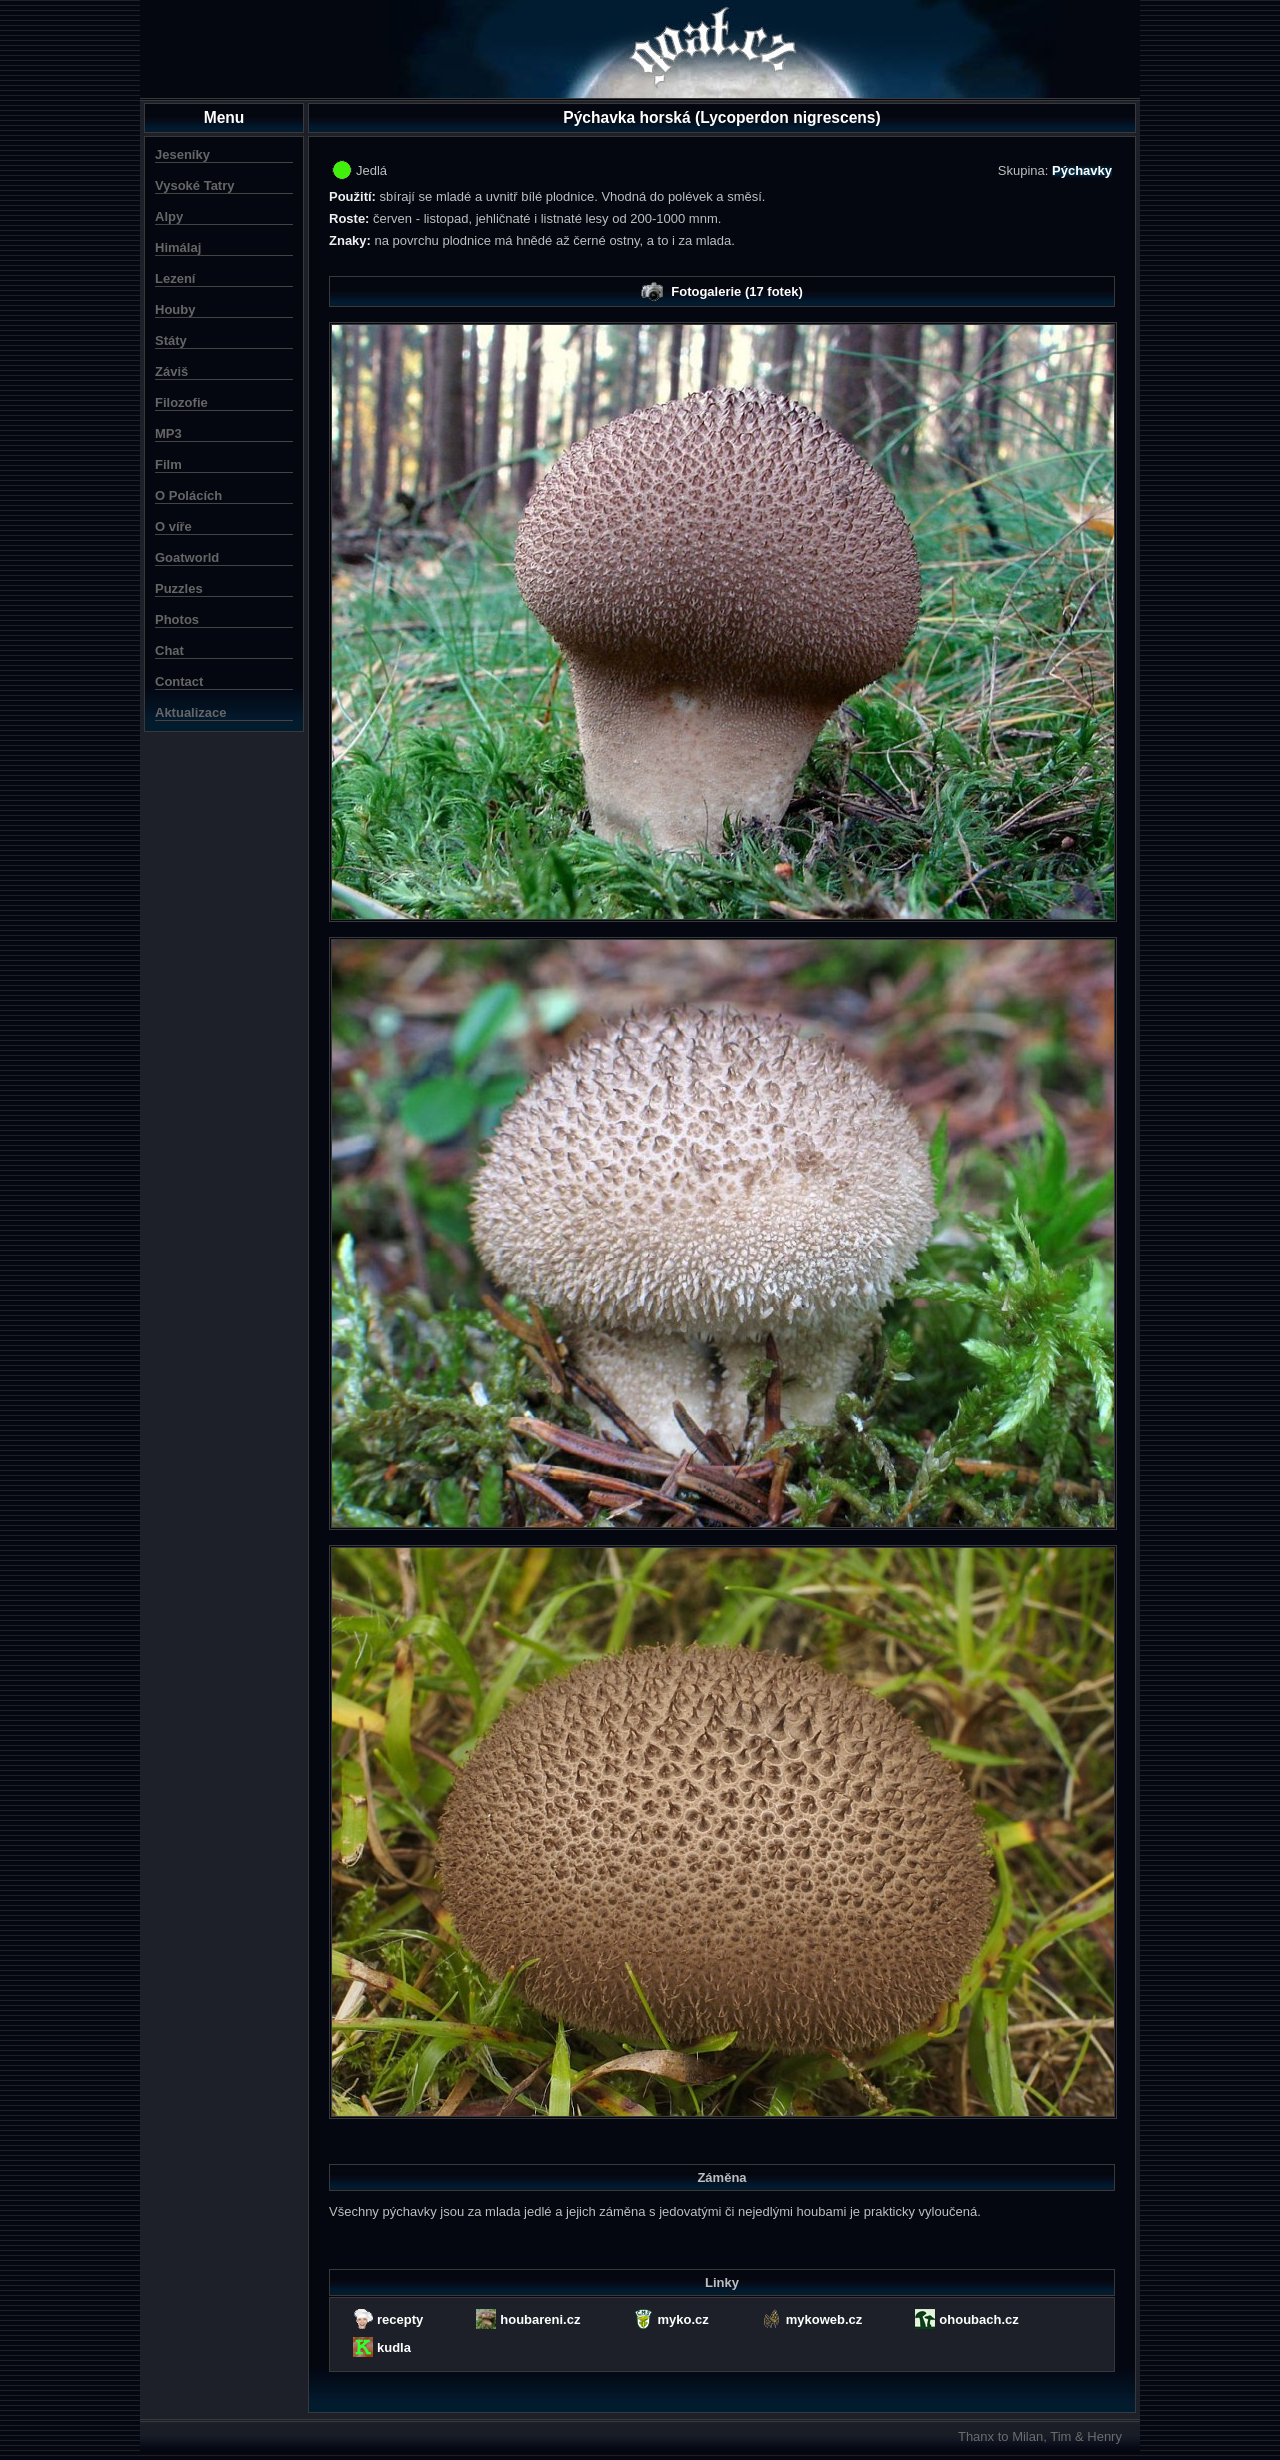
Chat (169, 650)
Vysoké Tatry (195, 185)
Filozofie (181, 402)
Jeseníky (182, 154)
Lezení (175, 278)
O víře (173, 526)
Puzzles (179, 588)
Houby (175, 309)
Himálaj (178, 247)
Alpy (169, 216)
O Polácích (188, 495)
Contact (179, 681)
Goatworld (187, 557)
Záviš (171, 371)
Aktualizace (191, 712)
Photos (177, 619)
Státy (171, 340)
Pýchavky (1082, 170)
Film (168, 464)
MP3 (168, 433)
